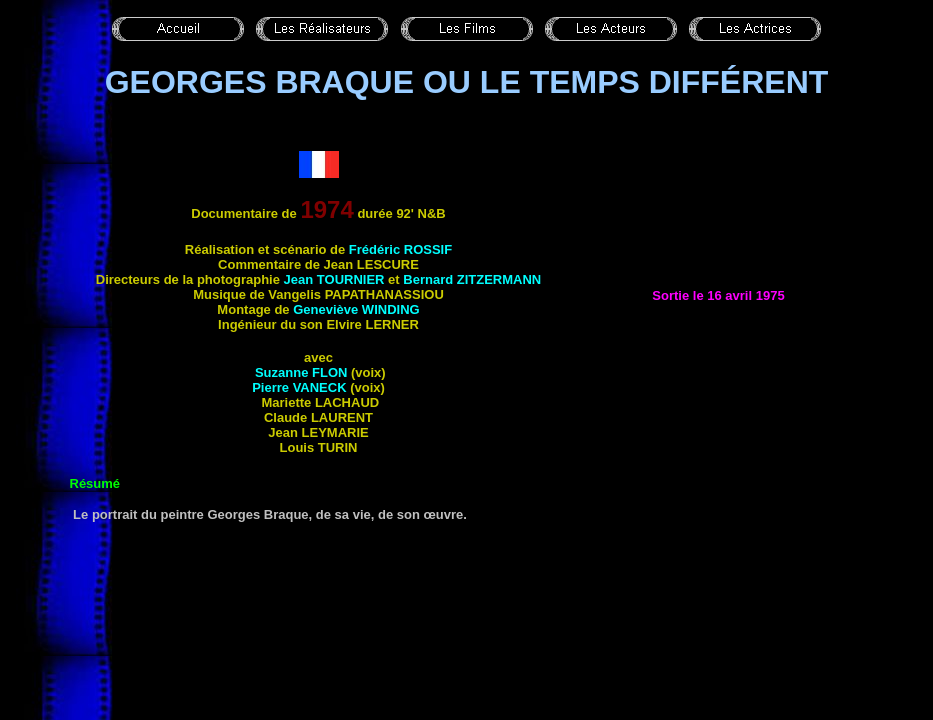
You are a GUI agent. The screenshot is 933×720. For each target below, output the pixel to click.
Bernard (472, 279)
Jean (334, 279)
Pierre (299, 387)
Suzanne (299, 372)
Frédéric (400, 249)
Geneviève (356, 309)
